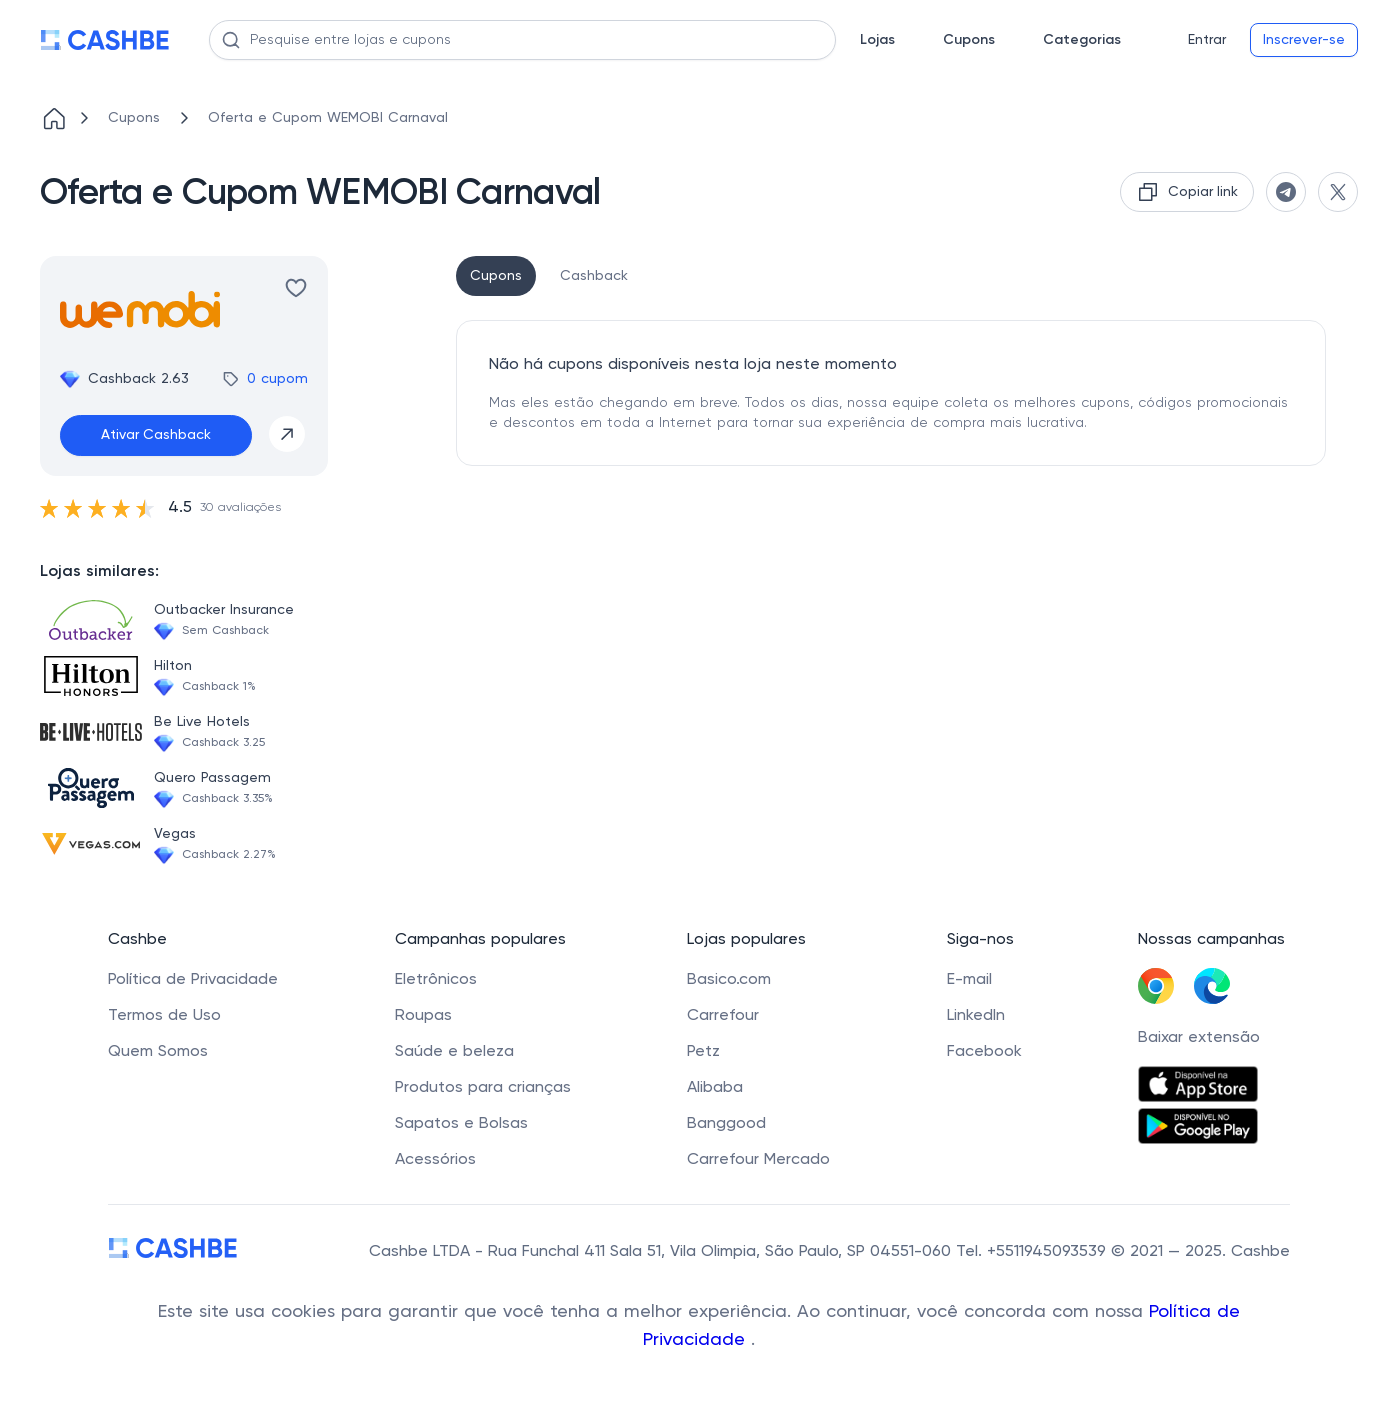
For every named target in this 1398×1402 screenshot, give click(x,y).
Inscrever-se (1304, 40)
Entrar (1207, 40)
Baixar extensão (1199, 1038)
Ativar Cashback (156, 435)
